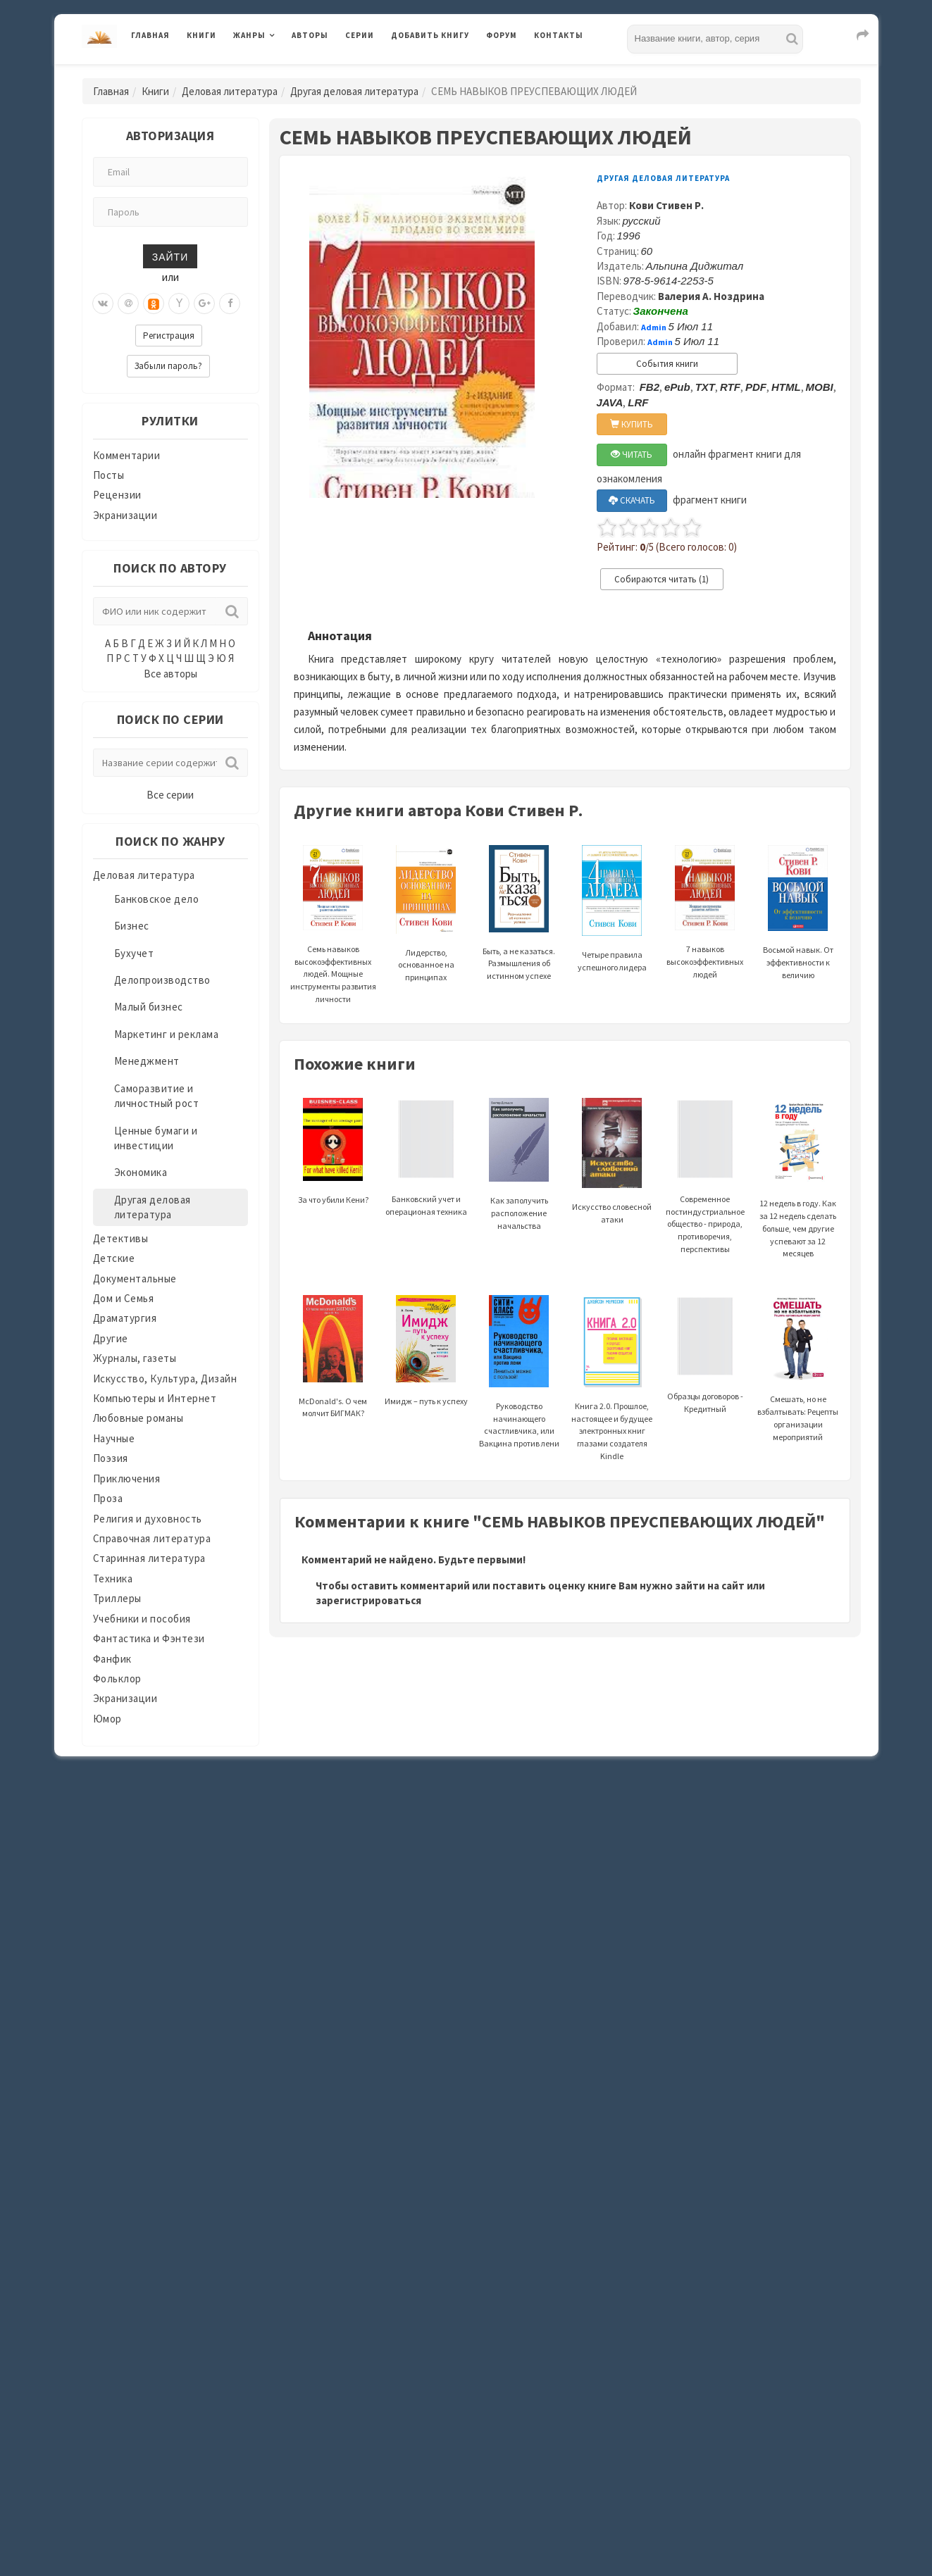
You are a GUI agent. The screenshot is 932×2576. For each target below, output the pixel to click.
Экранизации (125, 515)
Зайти (170, 256)
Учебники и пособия (142, 1618)
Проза (108, 1498)
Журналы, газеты (135, 1358)
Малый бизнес (148, 1006)
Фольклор (117, 1678)
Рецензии (117, 494)
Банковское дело (156, 899)
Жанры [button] (249, 35)
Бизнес (131, 925)
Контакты (558, 35)
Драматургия (125, 1318)
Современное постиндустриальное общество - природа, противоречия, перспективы (705, 1194)
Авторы (310, 35)
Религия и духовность (147, 1518)
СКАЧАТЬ (632, 500)
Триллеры (117, 1598)
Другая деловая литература (354, 91)
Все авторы (170, 673)
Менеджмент (147, 1061)
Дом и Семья (123, 1298)
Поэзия (110, 1458)
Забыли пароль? (168, 366)
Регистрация (168, 336)
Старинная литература (149, 1558)
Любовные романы (138, 1418)
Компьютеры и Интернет (155, 1398)
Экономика (141, 1172)
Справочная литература (152, 1538)
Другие (110, 1338)
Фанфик (112, 1658)
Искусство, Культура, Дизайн (165, 1378)
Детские (114, 1258)
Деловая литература (230, 91)
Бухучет (134, 953)
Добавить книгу (430, 35)
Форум (501, 35)
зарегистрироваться (368, 1600)
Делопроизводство (162, 980)
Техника (113, 1578)
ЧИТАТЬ (631, 455)
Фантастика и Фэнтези (149, 1638)
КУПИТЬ (631, 424)
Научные (114, 1438)
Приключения (127, 1478)
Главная (150, 35)
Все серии (170, 794)
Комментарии (127, 455)
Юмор (107, 1718)
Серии (359, 35)
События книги (667, 364)
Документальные (135, 1278)
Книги (201, 35)
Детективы (121, 1238)
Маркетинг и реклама (166, 1034)
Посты (109, 475)
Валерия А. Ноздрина (711, 296)
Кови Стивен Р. (666, 205)
